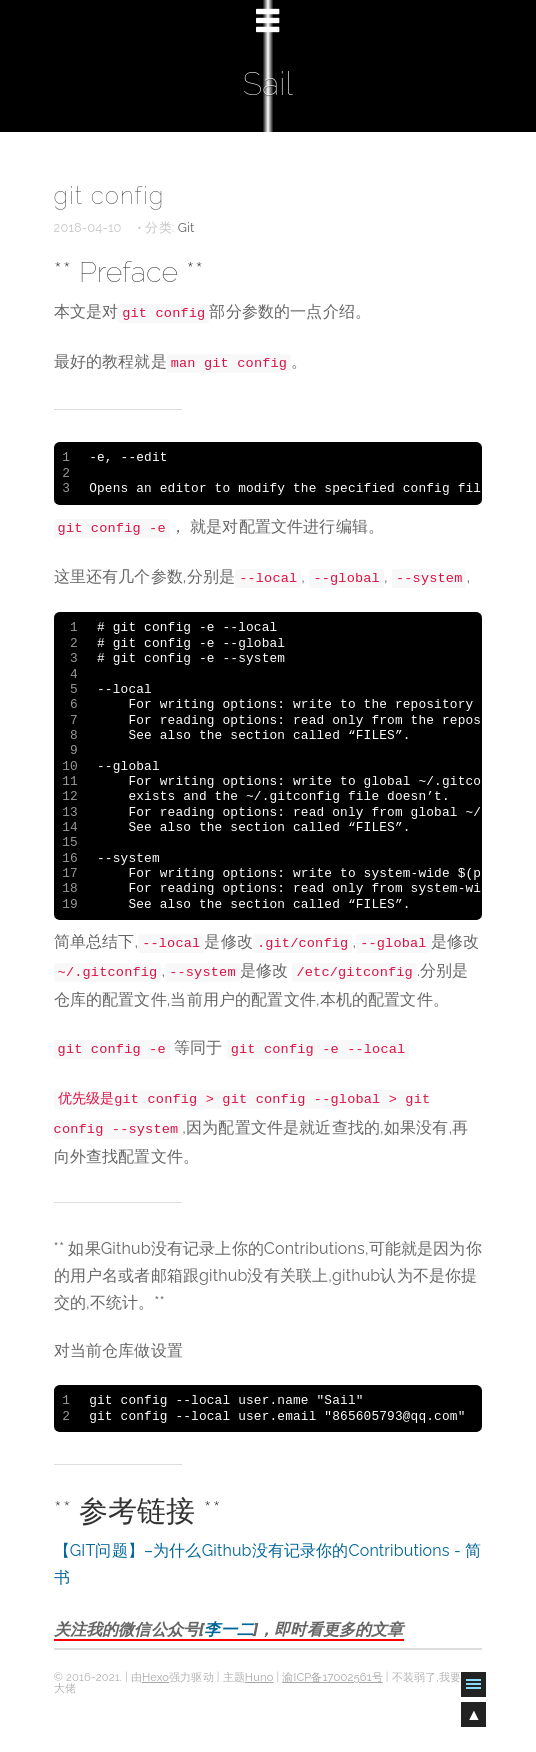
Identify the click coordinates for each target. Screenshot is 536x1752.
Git (186, 227)
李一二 (228, 1629)
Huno (259, 1677)
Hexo (155, 1677)
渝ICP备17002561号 (332, 1677)
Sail (268, 83)
